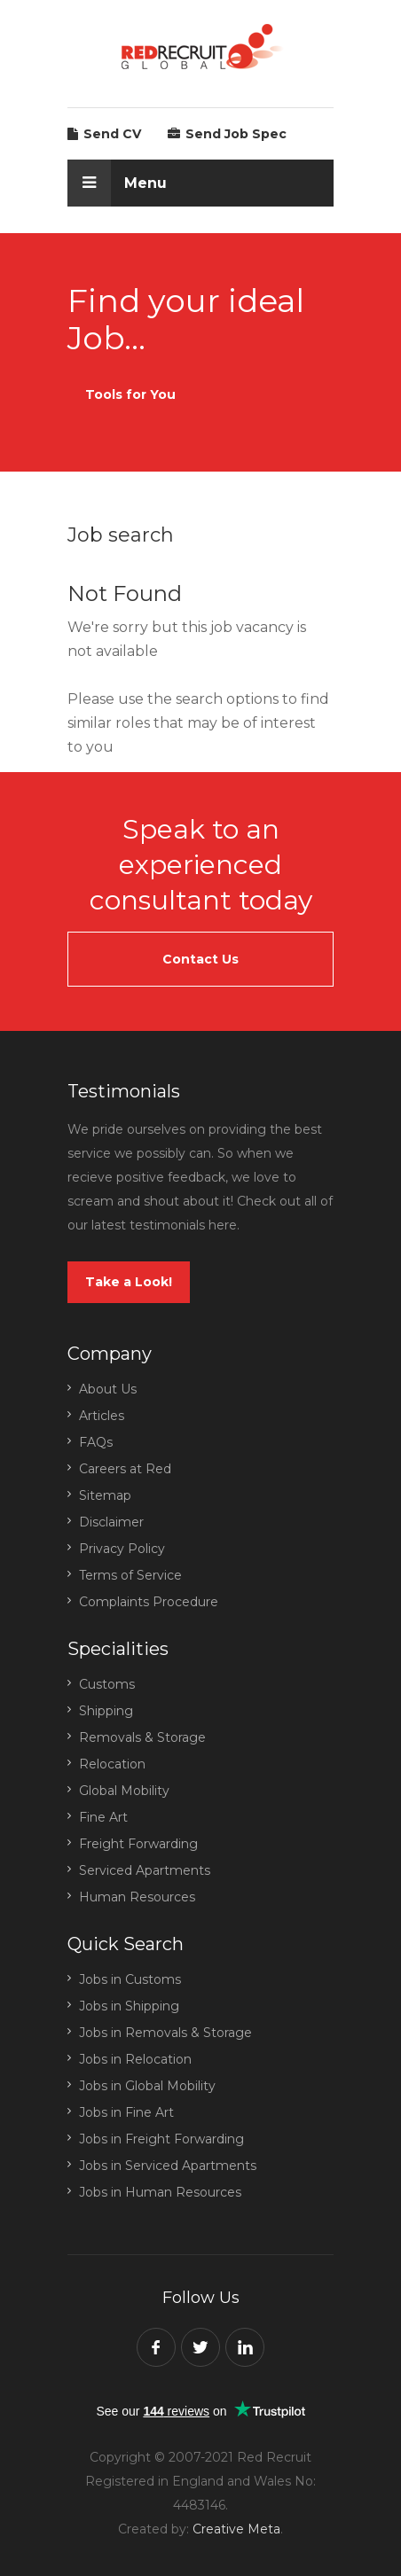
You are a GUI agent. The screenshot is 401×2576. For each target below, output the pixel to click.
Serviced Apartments (144, 1870)
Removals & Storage (142, 1737)
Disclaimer (111, 1522)
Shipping (106, 1711)
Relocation (112, 1764)
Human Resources (137, 1897)
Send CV (104, 134)
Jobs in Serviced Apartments (167, 2166)
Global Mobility (124, 1791)
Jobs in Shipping (129, 2006)
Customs (107, 1684)
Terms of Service (130, 1575)
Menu (117, 183)
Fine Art (103, 1817)
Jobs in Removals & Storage (165, 2033)
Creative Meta (236, 2529)
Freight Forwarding (138, 1844)
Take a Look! (128, 1282)
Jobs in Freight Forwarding (161, 2139)
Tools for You (130, 394)
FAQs (96, 1442)
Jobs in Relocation (135, 2059)
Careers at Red (125, 1469)
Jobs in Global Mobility (147, 2086)
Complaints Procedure (148, 1602)
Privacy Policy (122, 1549)
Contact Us (200, 959)
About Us (108, 1389)
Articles (101, 1416)
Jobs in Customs (130, 1979)
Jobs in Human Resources (160, 2192)
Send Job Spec (227, 134)
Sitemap (105, 1495)
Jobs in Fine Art (126, 2112)
